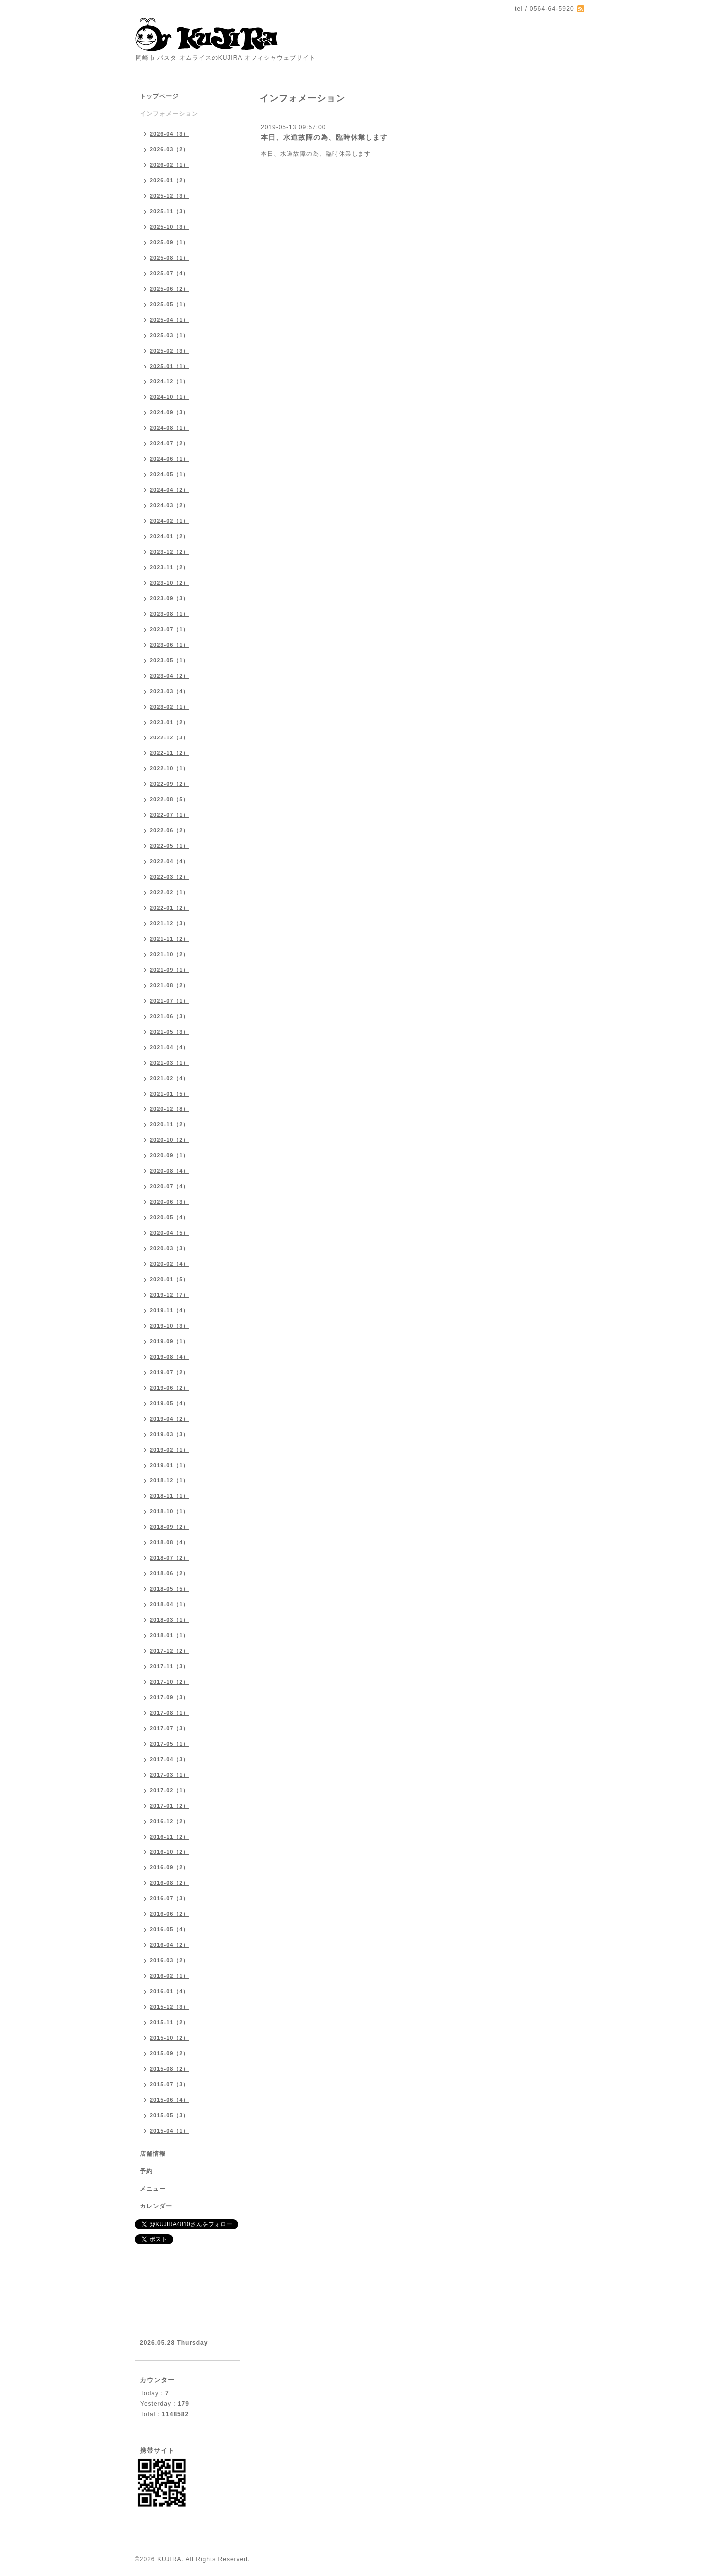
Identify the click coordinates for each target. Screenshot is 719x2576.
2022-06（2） (169, 830)
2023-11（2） (169, 567)
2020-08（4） (169, 1171)
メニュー (153, 2188)
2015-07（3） (169, 2084)
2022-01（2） (169, 908)
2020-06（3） (169, 1202)
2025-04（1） (169, 320)
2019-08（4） (169, 1357)
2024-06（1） (169, 459)
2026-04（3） (169, 134)
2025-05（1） (169, 304)
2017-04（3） (169, 1759)
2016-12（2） (169, 1821)
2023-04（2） (169, 676)
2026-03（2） (169, 149)
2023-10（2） (169, 583)
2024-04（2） (169, 490)
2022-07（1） (169, 815)
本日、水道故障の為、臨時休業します (324, 137)
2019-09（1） (169, 1341)
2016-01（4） (169, 1991)
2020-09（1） (169, 1155)
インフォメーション (169, 113)
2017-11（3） (169, 1666)
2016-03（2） (169, 1960)
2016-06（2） (169, 1914)
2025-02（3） (169, 351)
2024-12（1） (169, 381)
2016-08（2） (169, 1883)
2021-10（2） (169, 954)
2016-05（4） (169, 1929)
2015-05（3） (169, 2115)
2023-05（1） (169, 660)
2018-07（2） (169, 1558)
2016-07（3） (169, 1898)
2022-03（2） (169, 877)
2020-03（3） (169, 1248)
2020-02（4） (169, 1264)
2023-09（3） (169, 598)
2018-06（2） (169, 1573)
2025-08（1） (169, 258)
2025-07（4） (169, 273)
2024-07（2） (169, 443)
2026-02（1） (169, 165)
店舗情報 (153, 2153)
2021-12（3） (169, 923)
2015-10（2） (169, 2038)
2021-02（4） (169, 1078)
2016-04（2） (169, 1945)
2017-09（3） (169, 1697)
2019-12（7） (169, 1295)
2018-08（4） (169, 1542)
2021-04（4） (169, 1047)
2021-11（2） (169, 939)
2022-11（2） (169, 753)
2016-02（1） (169, 1976)
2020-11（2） (169, 1124)
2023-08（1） (169, 614)
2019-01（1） (169, 1465)
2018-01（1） (169, 1635)
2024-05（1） (169, 474)
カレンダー (156, 2206)
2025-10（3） (169, 227)
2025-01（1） (169, 366)
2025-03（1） (169, 335)
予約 (146, 2171)
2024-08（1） (169, 428)
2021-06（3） (169, 1016)
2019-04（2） (169, 1419)
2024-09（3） (169, 412)
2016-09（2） (169, 1867)
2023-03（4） (169, 691)
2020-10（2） (169, 1140)
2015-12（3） (169, 2007)
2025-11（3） (169, 211)
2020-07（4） (169, 1186)
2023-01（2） (169, 722)
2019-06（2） (169, 1388)
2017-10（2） (169, 1682)
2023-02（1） (169, 707)
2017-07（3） (169, 1728)
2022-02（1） (169, 892)
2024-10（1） (169, 397)
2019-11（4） (169, 1310)
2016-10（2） (169, 1852)
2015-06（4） (169, 2100)
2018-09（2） (169, 1527)
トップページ (159, 96)
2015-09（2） (169, 2053)
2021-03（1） (169, 1063)
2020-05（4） (169, 1217)
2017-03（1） (169, 1775)
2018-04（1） (169, 1604)
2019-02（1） (169, 1450)
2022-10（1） (169, 768)
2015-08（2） (169, 2069)
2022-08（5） (169, 799)
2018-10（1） (169, 1511)
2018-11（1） (169, 1496)
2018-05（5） (169, 1589)
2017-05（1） (169, 1744)
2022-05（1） (169, 846)
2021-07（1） (169, 1001)
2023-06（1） (169, 645)
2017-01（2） (169, 1806)
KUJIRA (169, 2559)
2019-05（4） (169, 1403)
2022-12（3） (169, 737)
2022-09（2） (169, 784)
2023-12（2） (169, 552)
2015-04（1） (169, 2131)
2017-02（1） (169, 1790)
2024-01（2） (169, 536)
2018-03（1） (169, 1620)
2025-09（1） (169, 242)
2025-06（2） (169, 289)
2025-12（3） (169, 196)
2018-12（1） (169, 1480)
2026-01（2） (169, 180)
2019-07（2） (169, 1372)
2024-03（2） (169, 505)
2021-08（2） (169, 985)
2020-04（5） (169, 1233)
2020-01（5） (169, 1279)
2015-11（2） (169, 2022)
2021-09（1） (169, 970)
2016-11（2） (169, 1837)
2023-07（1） (169, 629)
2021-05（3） (169, 1032)
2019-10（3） (169, 1326)
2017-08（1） (169, 1713)
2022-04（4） (169, 861)
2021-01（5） (169, 1094)
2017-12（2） (169, 1651)
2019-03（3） (169, 1434)
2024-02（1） (169, 521)
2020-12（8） (169, 1109)
